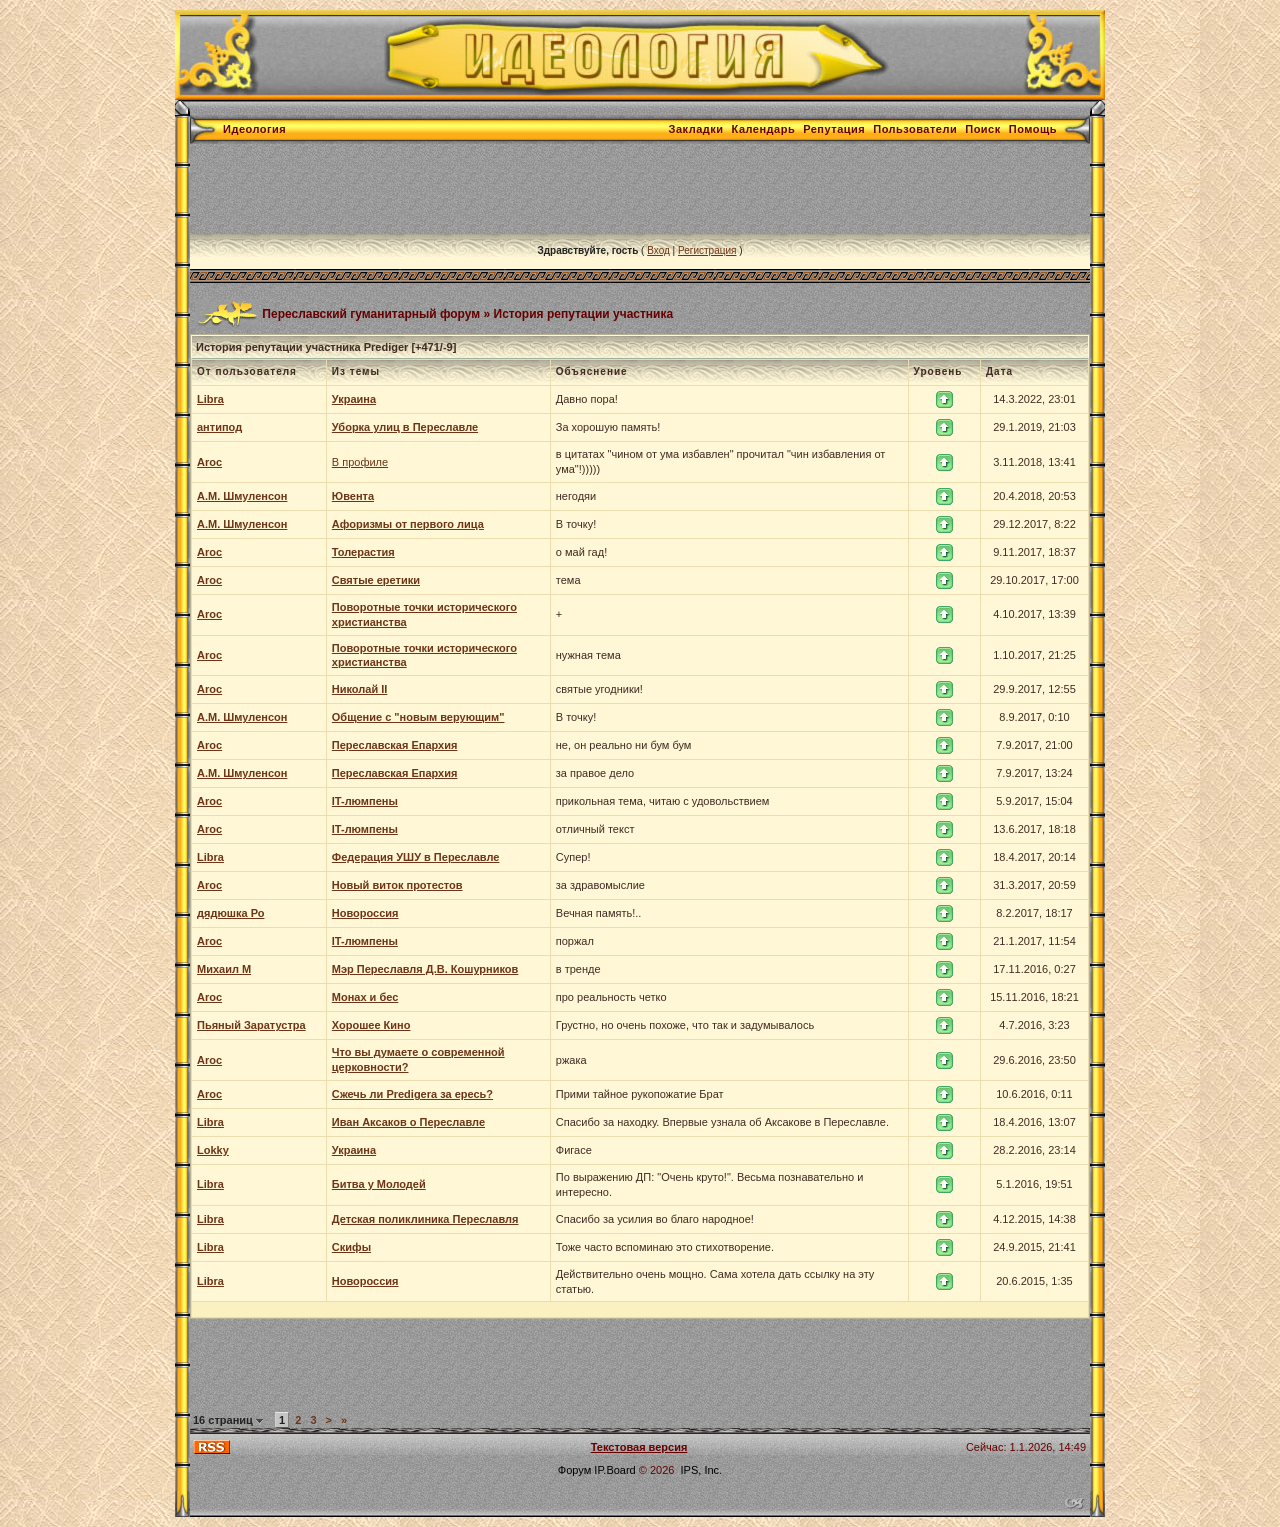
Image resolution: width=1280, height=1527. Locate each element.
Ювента (353, 496)
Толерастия (363, 552)
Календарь (764, 129)
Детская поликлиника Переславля (425, 1219)
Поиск (983, 129)
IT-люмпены (365, 801)
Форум (574, 1470)
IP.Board (614, 1470)
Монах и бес (365, 997)
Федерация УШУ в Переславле (416, 857)
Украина (354, 399)
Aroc (209, 462)
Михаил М (224, 969)
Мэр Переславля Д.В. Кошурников (425, 969)
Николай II (360, 689)
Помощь (1033, 129)
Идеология (254, 129)
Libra (210, 399)
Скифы (351, 1247)
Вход (658, 250)
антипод (219, 427)
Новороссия (365, 913)
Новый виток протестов (397, 885)
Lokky (213, 1150)
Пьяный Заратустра (251, 1025)
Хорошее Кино (371, 1025)
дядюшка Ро (230, 913)
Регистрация (707, 250)
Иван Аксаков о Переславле (408, 1122)
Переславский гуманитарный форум (371, 313)
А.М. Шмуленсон (242, 496)
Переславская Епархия (395, 745)
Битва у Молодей (379, 1184)
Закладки (696, 129)
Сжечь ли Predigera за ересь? (412, 1094)
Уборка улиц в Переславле (405, 427)
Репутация (834, 129)
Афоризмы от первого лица (408, 524)
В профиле (360, 462)
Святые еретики (376, 580)
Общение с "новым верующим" (418, 717)
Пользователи (915, 129)
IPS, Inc (700, 1470)
